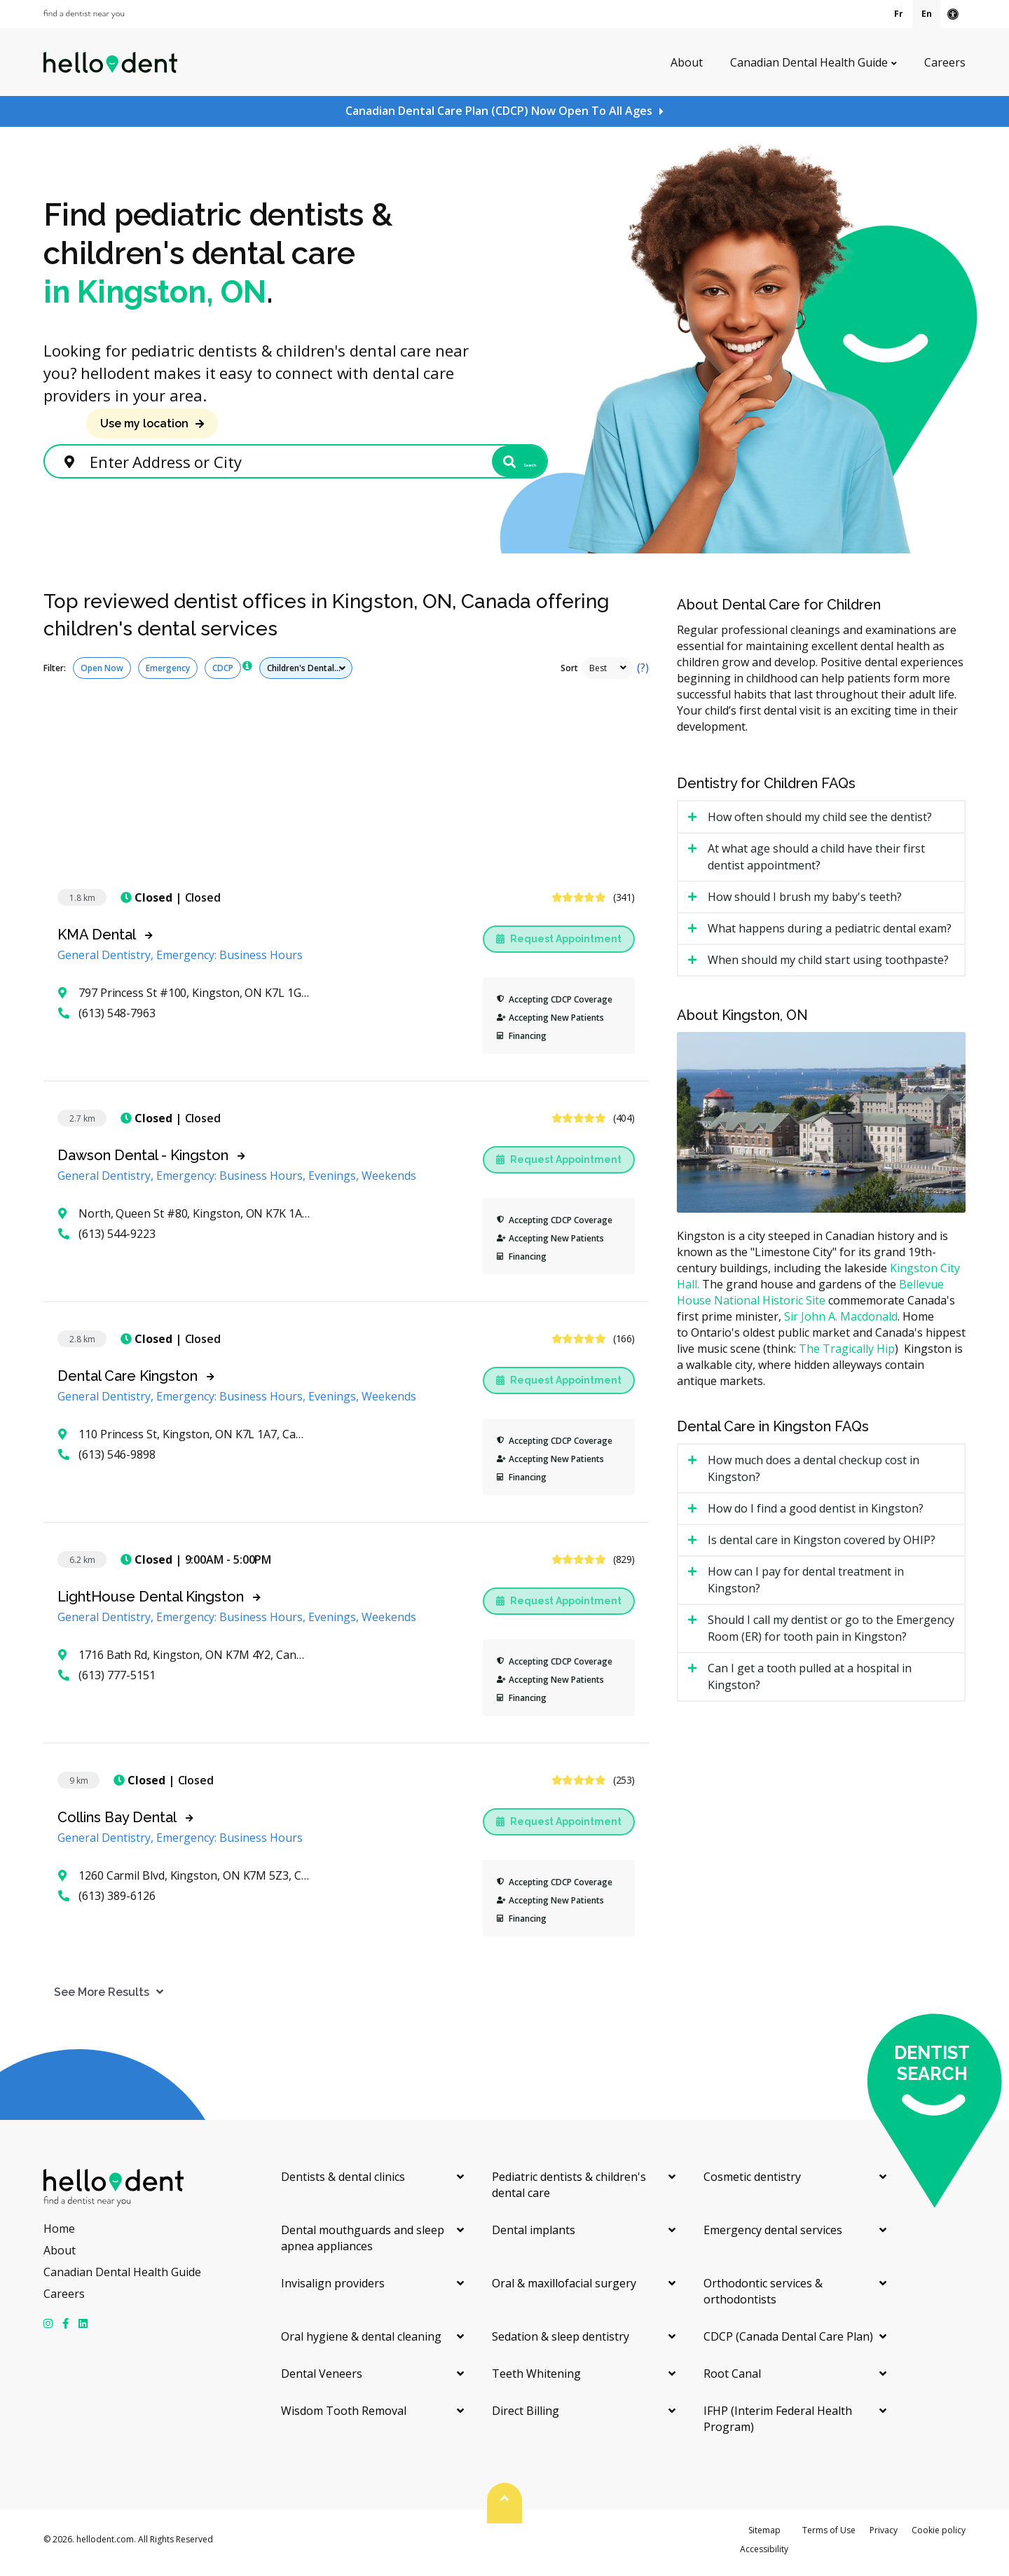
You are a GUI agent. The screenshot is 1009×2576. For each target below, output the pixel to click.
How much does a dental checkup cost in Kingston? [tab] (813, 1475)
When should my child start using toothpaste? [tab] (828, 966)
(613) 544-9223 (107, 1240)
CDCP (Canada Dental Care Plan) (788, 2342)
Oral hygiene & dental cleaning (361, 2342)
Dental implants (533, 2236)
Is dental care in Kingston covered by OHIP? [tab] (821, 1546)
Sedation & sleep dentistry (560, 2342)
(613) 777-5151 (107, 1681)
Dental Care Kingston (127, 1382)
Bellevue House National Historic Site (810, 1298)
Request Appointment (559, 945)
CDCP (222, 674)
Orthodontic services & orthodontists (763, 2297)
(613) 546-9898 (107, 1460)
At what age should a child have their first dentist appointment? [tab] (816, 863)
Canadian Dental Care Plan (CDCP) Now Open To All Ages (498, 110)
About (687, 61)
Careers (945, 61)
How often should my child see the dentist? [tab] (820, 823)
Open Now (102, 674)
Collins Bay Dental (117, 1823)
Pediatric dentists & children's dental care (569, 2191)
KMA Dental (96, 940)
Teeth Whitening (536, 2380)
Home (59, 2235)
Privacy (884, 2536)
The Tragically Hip (847, 1355)
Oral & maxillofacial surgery (564, 2289)
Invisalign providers (333, 2289)
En (926, 14)
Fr (898, 14)
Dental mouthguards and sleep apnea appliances (362, 2244)
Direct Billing (525, 2417)
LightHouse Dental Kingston (150, 1602)
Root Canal (732, 2380)
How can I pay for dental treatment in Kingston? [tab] (806, 1586)
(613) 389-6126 (107, 1902)
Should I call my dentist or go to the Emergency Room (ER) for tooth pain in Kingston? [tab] (831, 1634)
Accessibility (764, 2555)
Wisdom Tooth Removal (343, 2417)
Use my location (144, 423)
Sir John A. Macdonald (841, 1322)
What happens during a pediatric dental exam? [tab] (830, 934)
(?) (643, 674)
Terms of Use (829, 2536)
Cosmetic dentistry (752, 2183)
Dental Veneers (321, 2380)
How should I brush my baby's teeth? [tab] (805, 903)
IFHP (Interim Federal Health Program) (777, 2425)
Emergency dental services (772, 2236)
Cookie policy (939, 2536)
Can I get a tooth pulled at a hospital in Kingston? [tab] (810, 1683)
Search (493, 464)
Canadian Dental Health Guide (809, 61)
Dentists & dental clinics (343, 2183)
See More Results (91, 1998)
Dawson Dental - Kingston (142, 1161)
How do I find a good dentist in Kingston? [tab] (816, 1514)
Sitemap (764, 2536)
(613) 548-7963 (107, 1019)
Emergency (168, 674)
